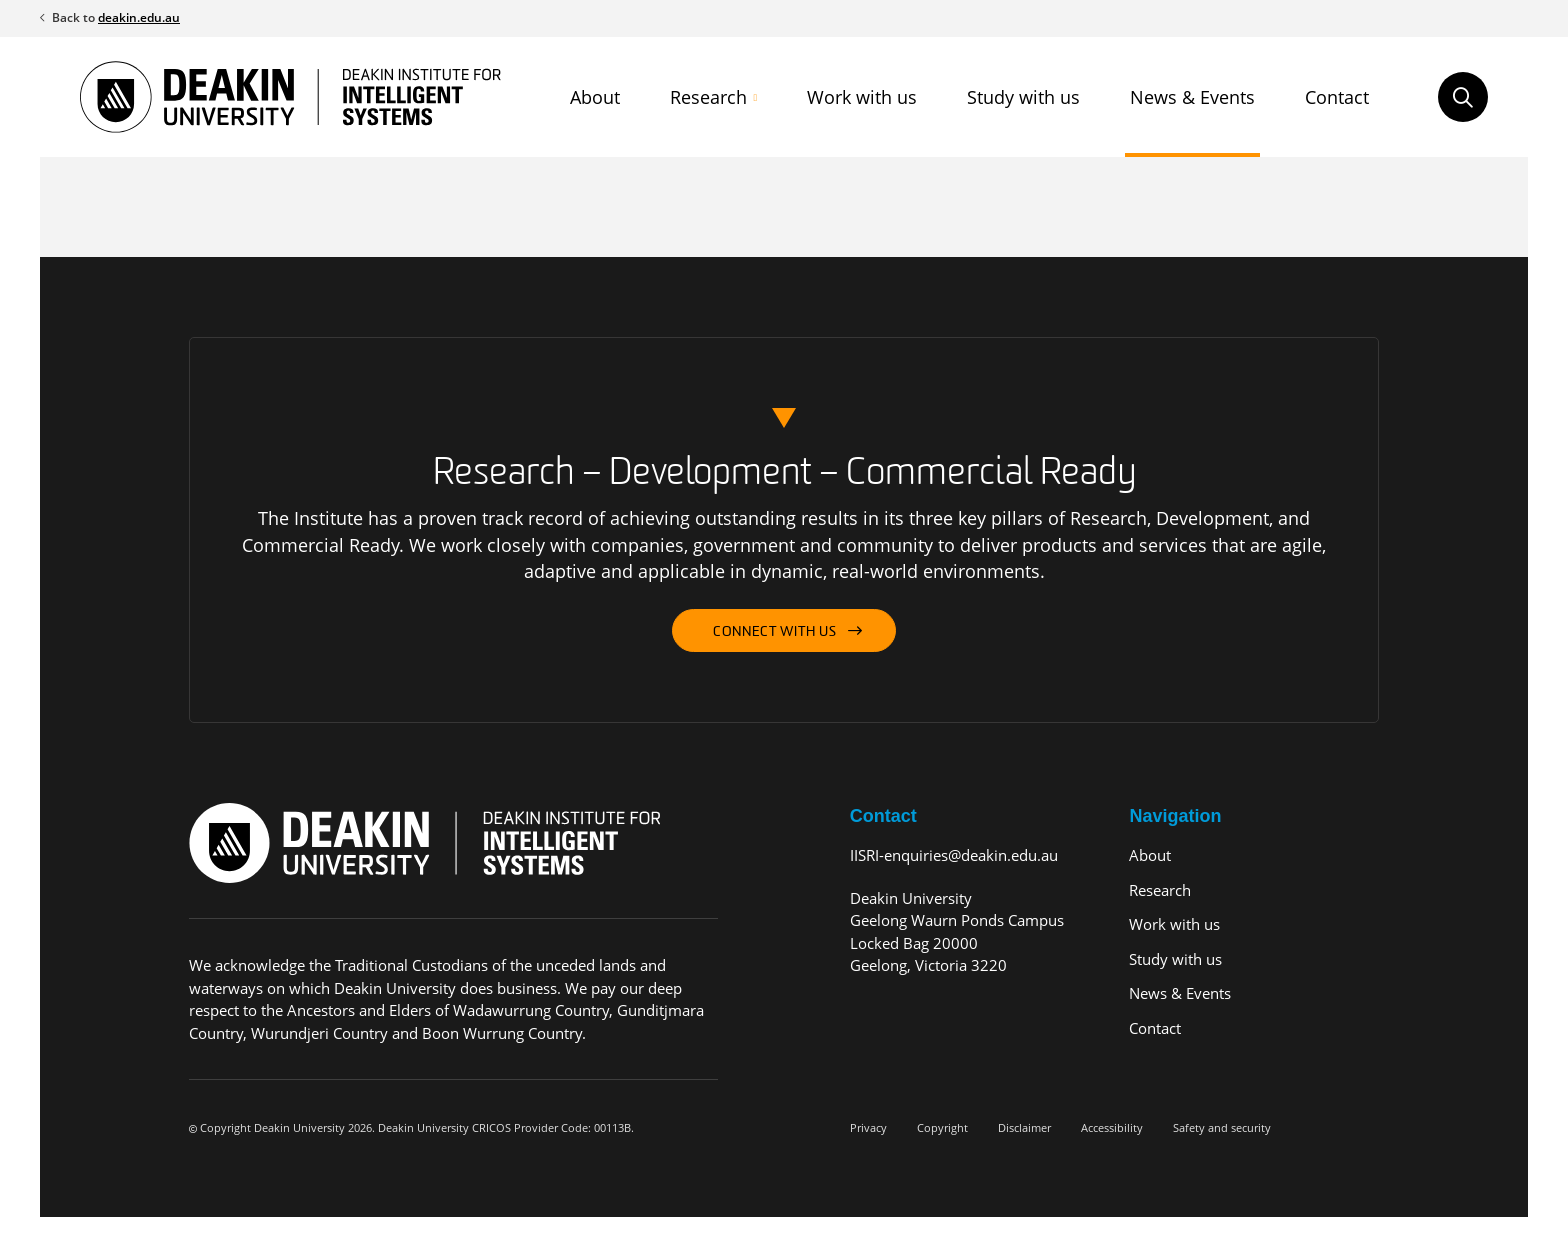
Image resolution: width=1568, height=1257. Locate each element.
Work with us (862, 97)
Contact (1337, 97)
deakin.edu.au (139, 17)
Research (708, 97)
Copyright (942, 1127)
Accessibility (1112, 1127)
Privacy (868, 1127)
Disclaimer (1024, 1127)
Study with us (1023, 97)
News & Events (1192, 97)
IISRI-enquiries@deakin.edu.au (954, 855)
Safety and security (1222, 1127)
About (595, 97)
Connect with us (775, 632)
